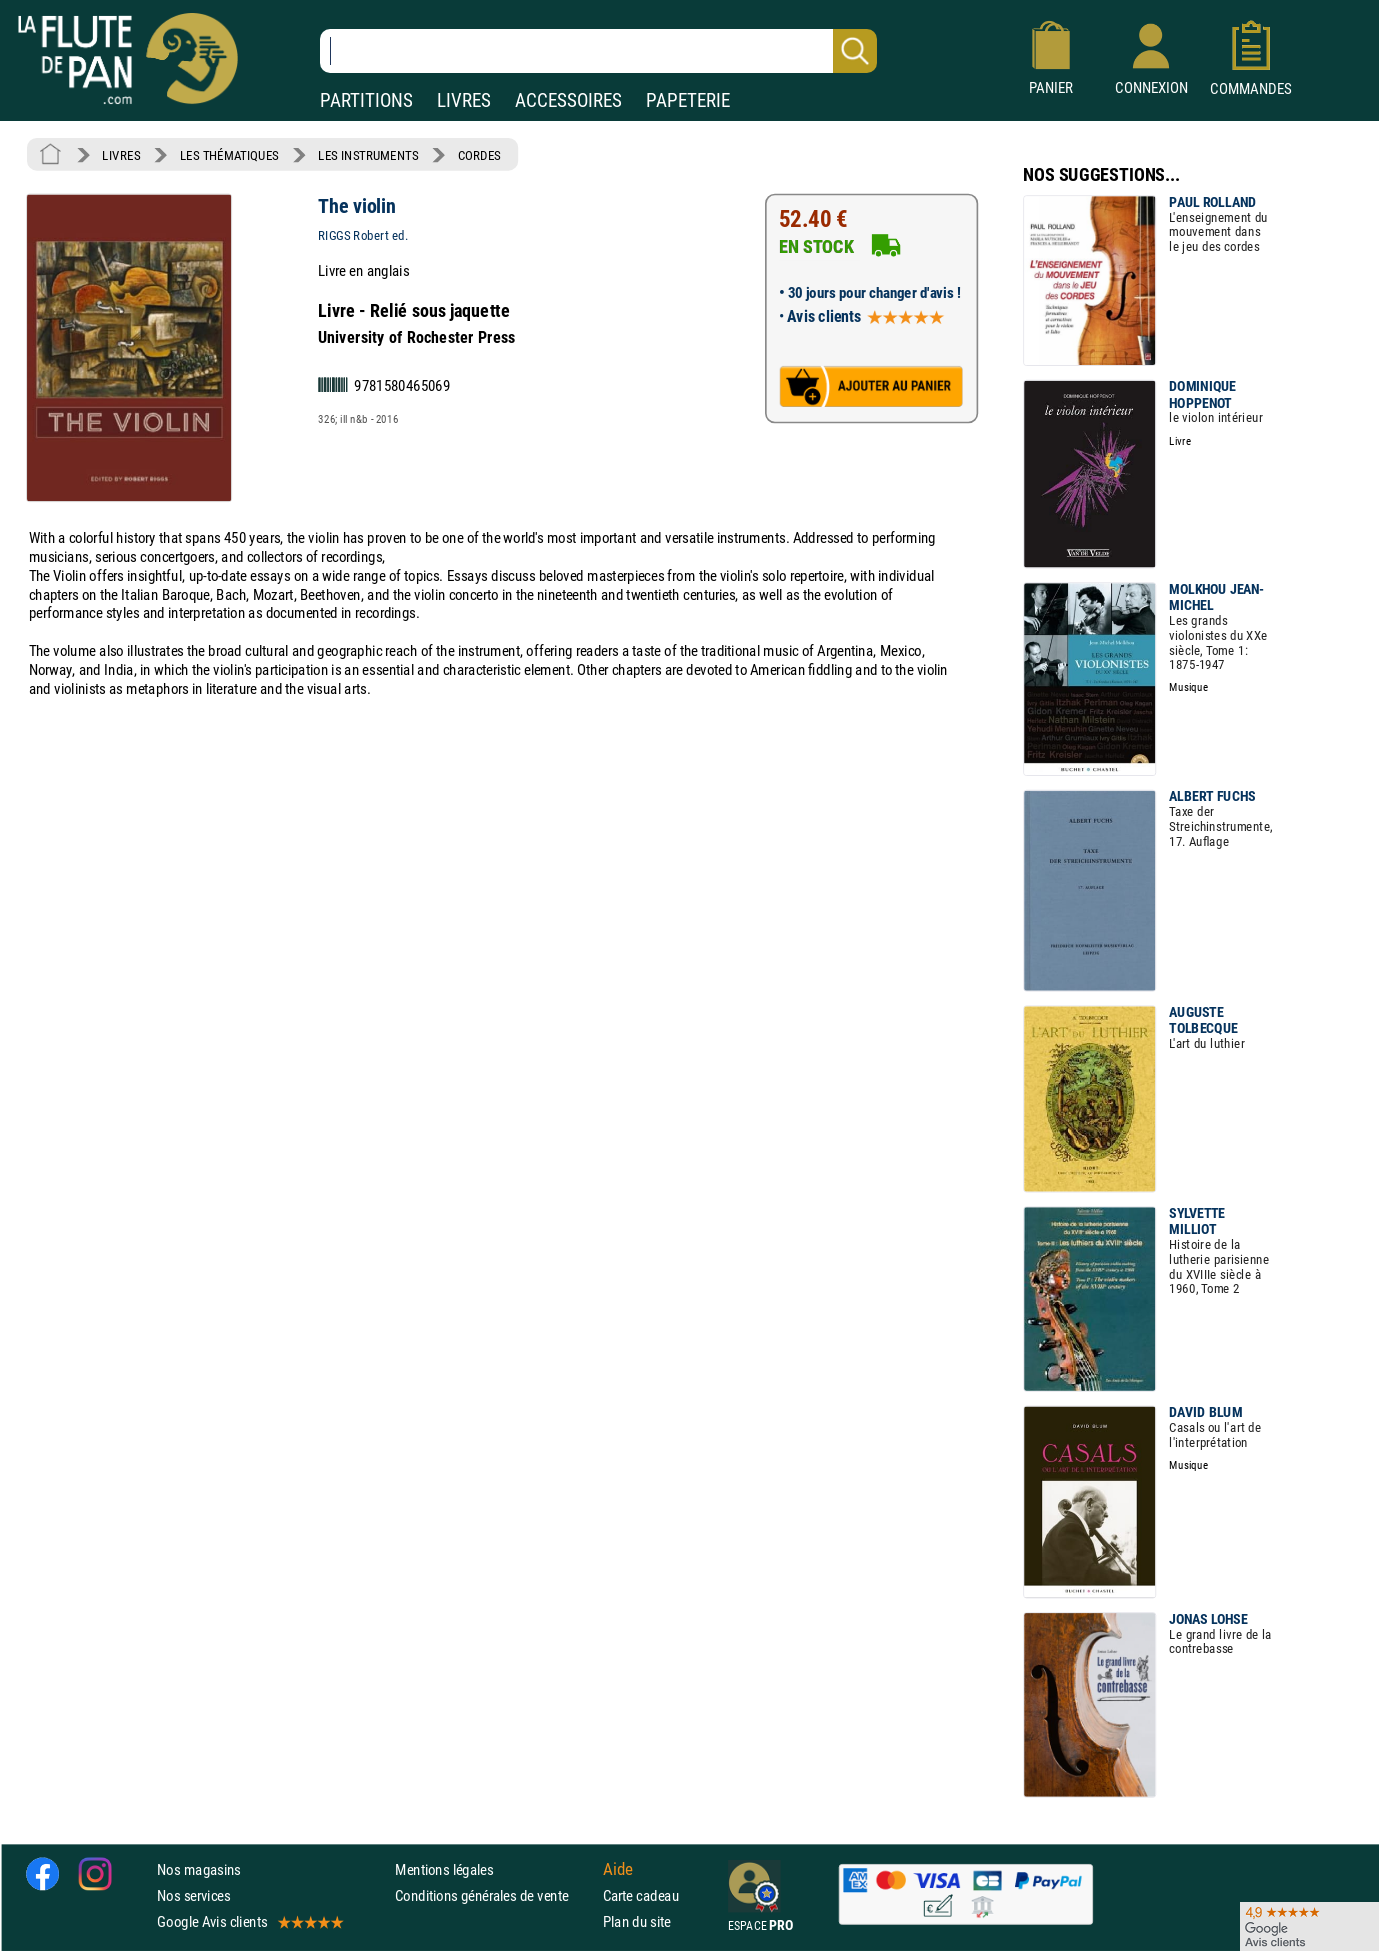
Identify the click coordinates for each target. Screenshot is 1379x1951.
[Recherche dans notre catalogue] (598, 51)
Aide (618, 1869)
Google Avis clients (249, 1921)
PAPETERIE (688, 100)
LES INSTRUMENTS (368, 155)
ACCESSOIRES (568, 100)
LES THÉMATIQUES (229, 155)
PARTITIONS (366, 100)
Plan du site (637, 1921)
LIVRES (464, 100)
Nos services (193, 1895)
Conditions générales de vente (494, 1895)
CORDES (479, 155)
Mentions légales (444, 1869)
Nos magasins (199, 1869)
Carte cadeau (641, 1895)
